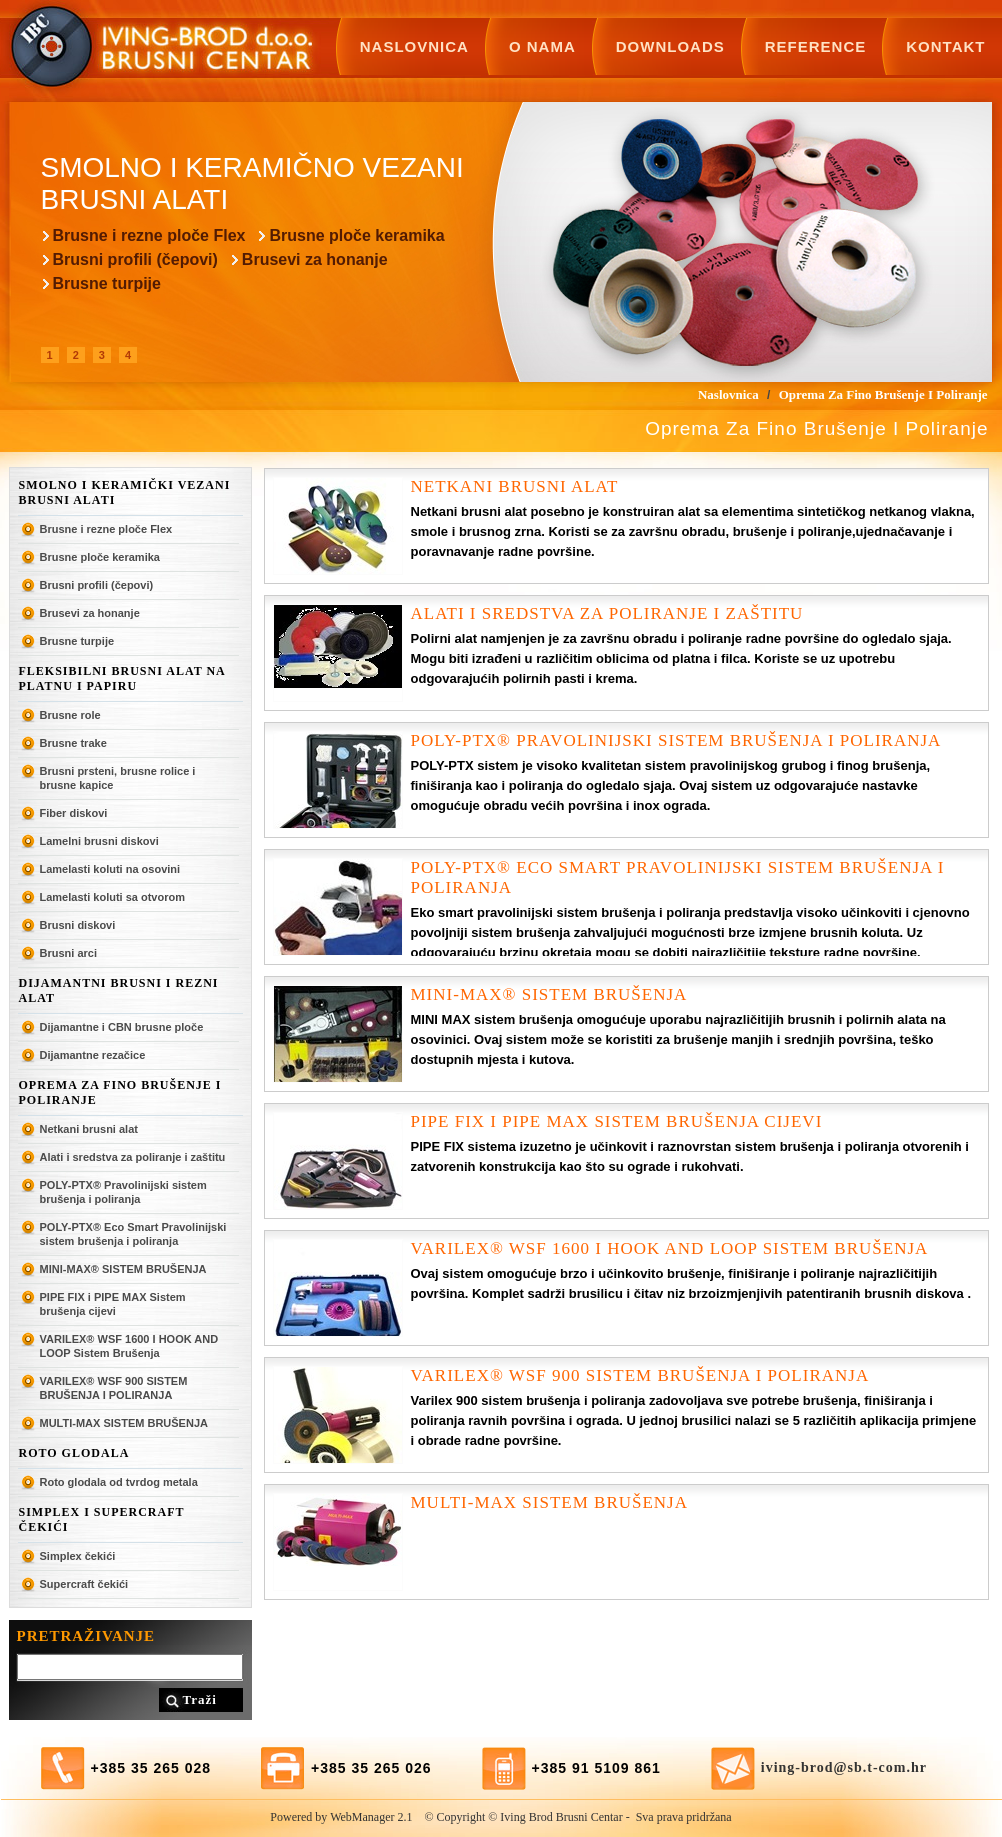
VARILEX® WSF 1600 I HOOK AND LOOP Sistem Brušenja (129, 1346)
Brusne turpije (107, 283)
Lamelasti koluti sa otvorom (112, 897)
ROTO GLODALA (74, 1453)
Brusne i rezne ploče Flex (149, 235)
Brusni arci (68, 953)
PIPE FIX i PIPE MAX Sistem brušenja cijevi (113, 1304)
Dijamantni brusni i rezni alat (119, 990)
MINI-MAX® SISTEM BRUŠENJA (123, 1269)
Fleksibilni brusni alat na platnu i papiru (122, 678)
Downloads (670, 46)
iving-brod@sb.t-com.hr (844, 1767)
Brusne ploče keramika (356, 235)
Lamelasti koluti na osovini (110, 869)
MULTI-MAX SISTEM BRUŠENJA (124, 1423)
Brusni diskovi (78, 925)
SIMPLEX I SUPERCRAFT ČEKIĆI (102, 1519)
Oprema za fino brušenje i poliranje (120, 1092)
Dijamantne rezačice (93, 1055)
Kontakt (945, 46)
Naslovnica (414, 46)
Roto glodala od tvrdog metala (119, 1482)
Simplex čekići (78, 1556)
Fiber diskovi (74, 813)
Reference (816, 46)
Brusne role (70, 715)
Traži (200, 1699)
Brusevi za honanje (315, 259)
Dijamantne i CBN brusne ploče (122, 1027)
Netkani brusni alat (89, 1129)
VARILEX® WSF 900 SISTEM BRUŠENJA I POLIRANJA (114, 1388)
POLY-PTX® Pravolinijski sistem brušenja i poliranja (123, 1192)
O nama (542, 46)
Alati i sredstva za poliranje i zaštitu (133, 1157)
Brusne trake (73, 743)
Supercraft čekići (84, 1584)
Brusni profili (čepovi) (135, 259)
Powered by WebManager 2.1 (341, 1817)
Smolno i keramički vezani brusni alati (125, 492)
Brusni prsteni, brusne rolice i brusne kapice (118, 778)
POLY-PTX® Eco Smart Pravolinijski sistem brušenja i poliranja (133, 1234)
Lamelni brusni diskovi (99, 841)
